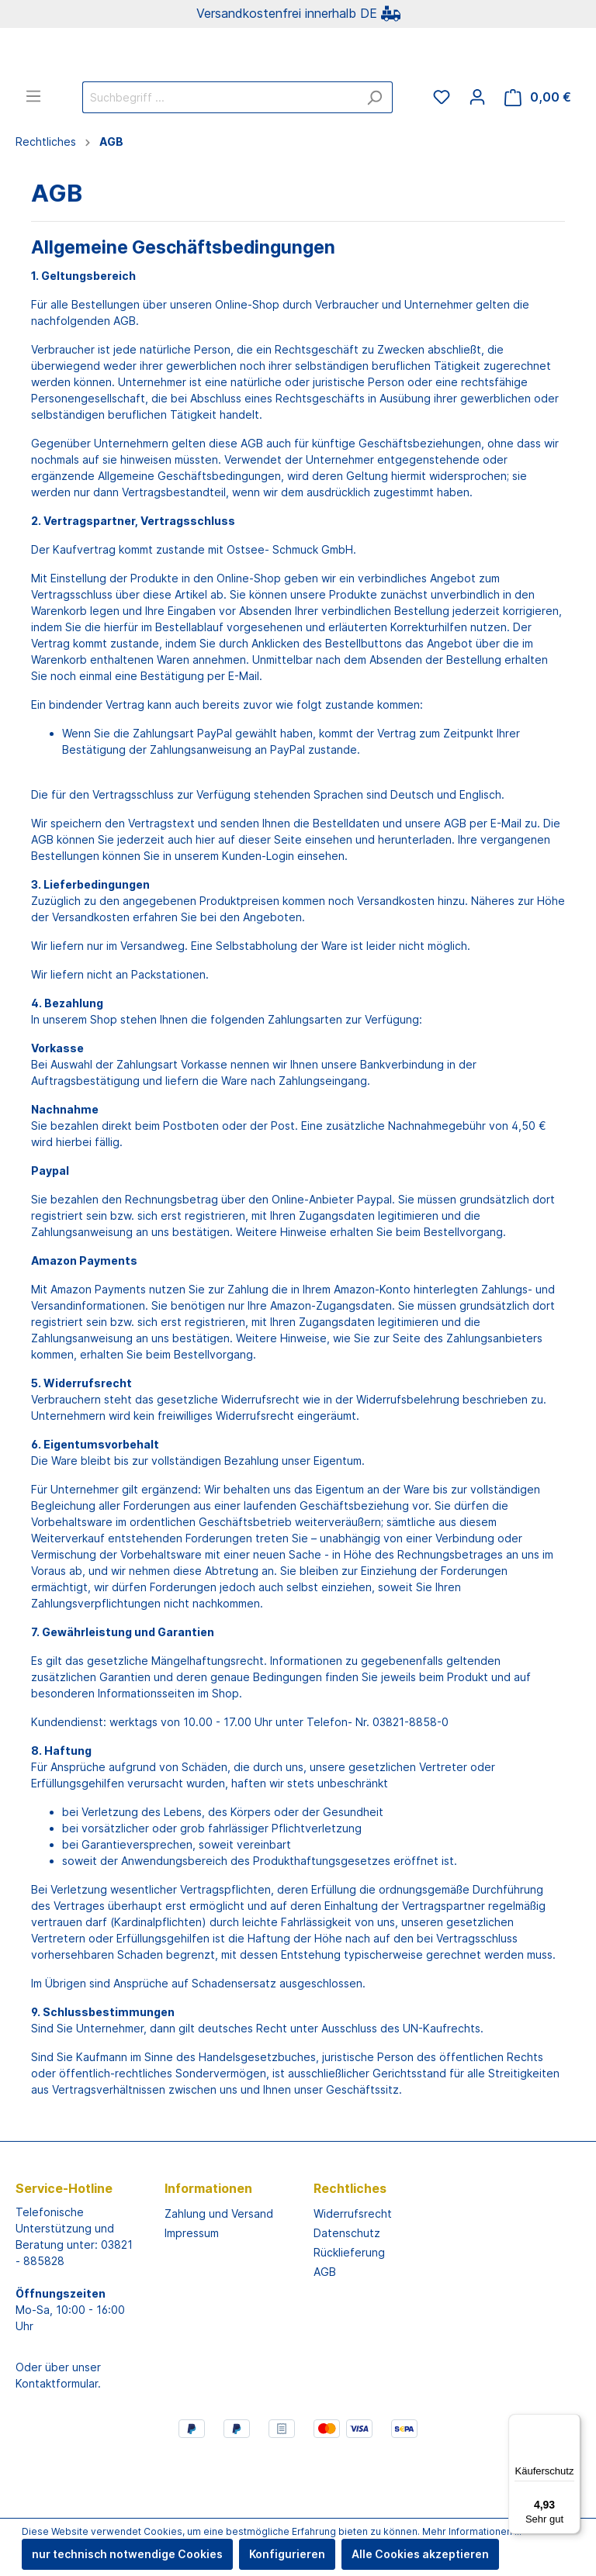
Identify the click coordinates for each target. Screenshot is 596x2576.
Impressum (192, 2294)
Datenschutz (347, 2294)
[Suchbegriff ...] (219, 158)
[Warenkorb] (537, 158)
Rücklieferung (349, 2313)
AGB (325, 2332)
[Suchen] (374, 158)
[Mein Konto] (477, 158)
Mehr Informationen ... (472, 2531)
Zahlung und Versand (219, 2274)
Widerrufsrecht (353, 2274)
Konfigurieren (287, 2553)
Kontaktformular (57, 2444)
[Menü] (33, 157)
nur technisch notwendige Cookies (127, 2553)
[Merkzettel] (441, 158)
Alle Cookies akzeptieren (420, 2553)
